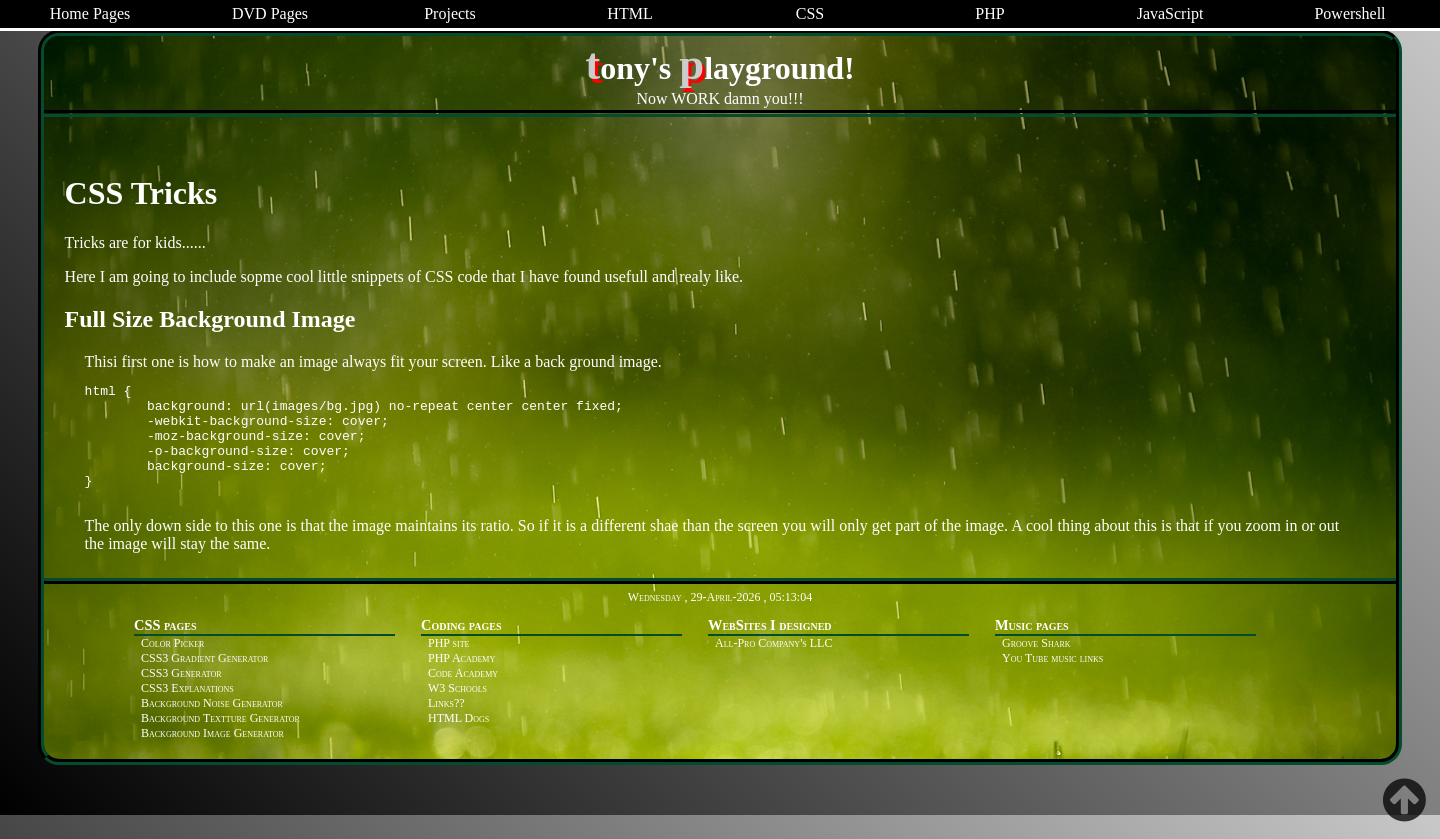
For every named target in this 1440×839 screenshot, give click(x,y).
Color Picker (172, 667)
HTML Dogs (458, 742)
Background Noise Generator (212, 727)
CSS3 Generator (181, 697)
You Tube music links (1052, 682)
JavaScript (1170, 13)
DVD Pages (270, 13)
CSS (810, 13)
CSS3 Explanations (187, 712)
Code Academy (463, 697)
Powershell (1349, 13)
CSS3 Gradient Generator (204, 682)
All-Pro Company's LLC (773, 667)
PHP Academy (461, 682)
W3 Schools (457, 712)
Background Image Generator (212, 757)
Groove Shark (1036, 667)
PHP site (448, 667)
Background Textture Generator (220, 742)
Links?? (446, 727)
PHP (989, 13)
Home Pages (90, 13)
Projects (450, 13)
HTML (629, 13)
